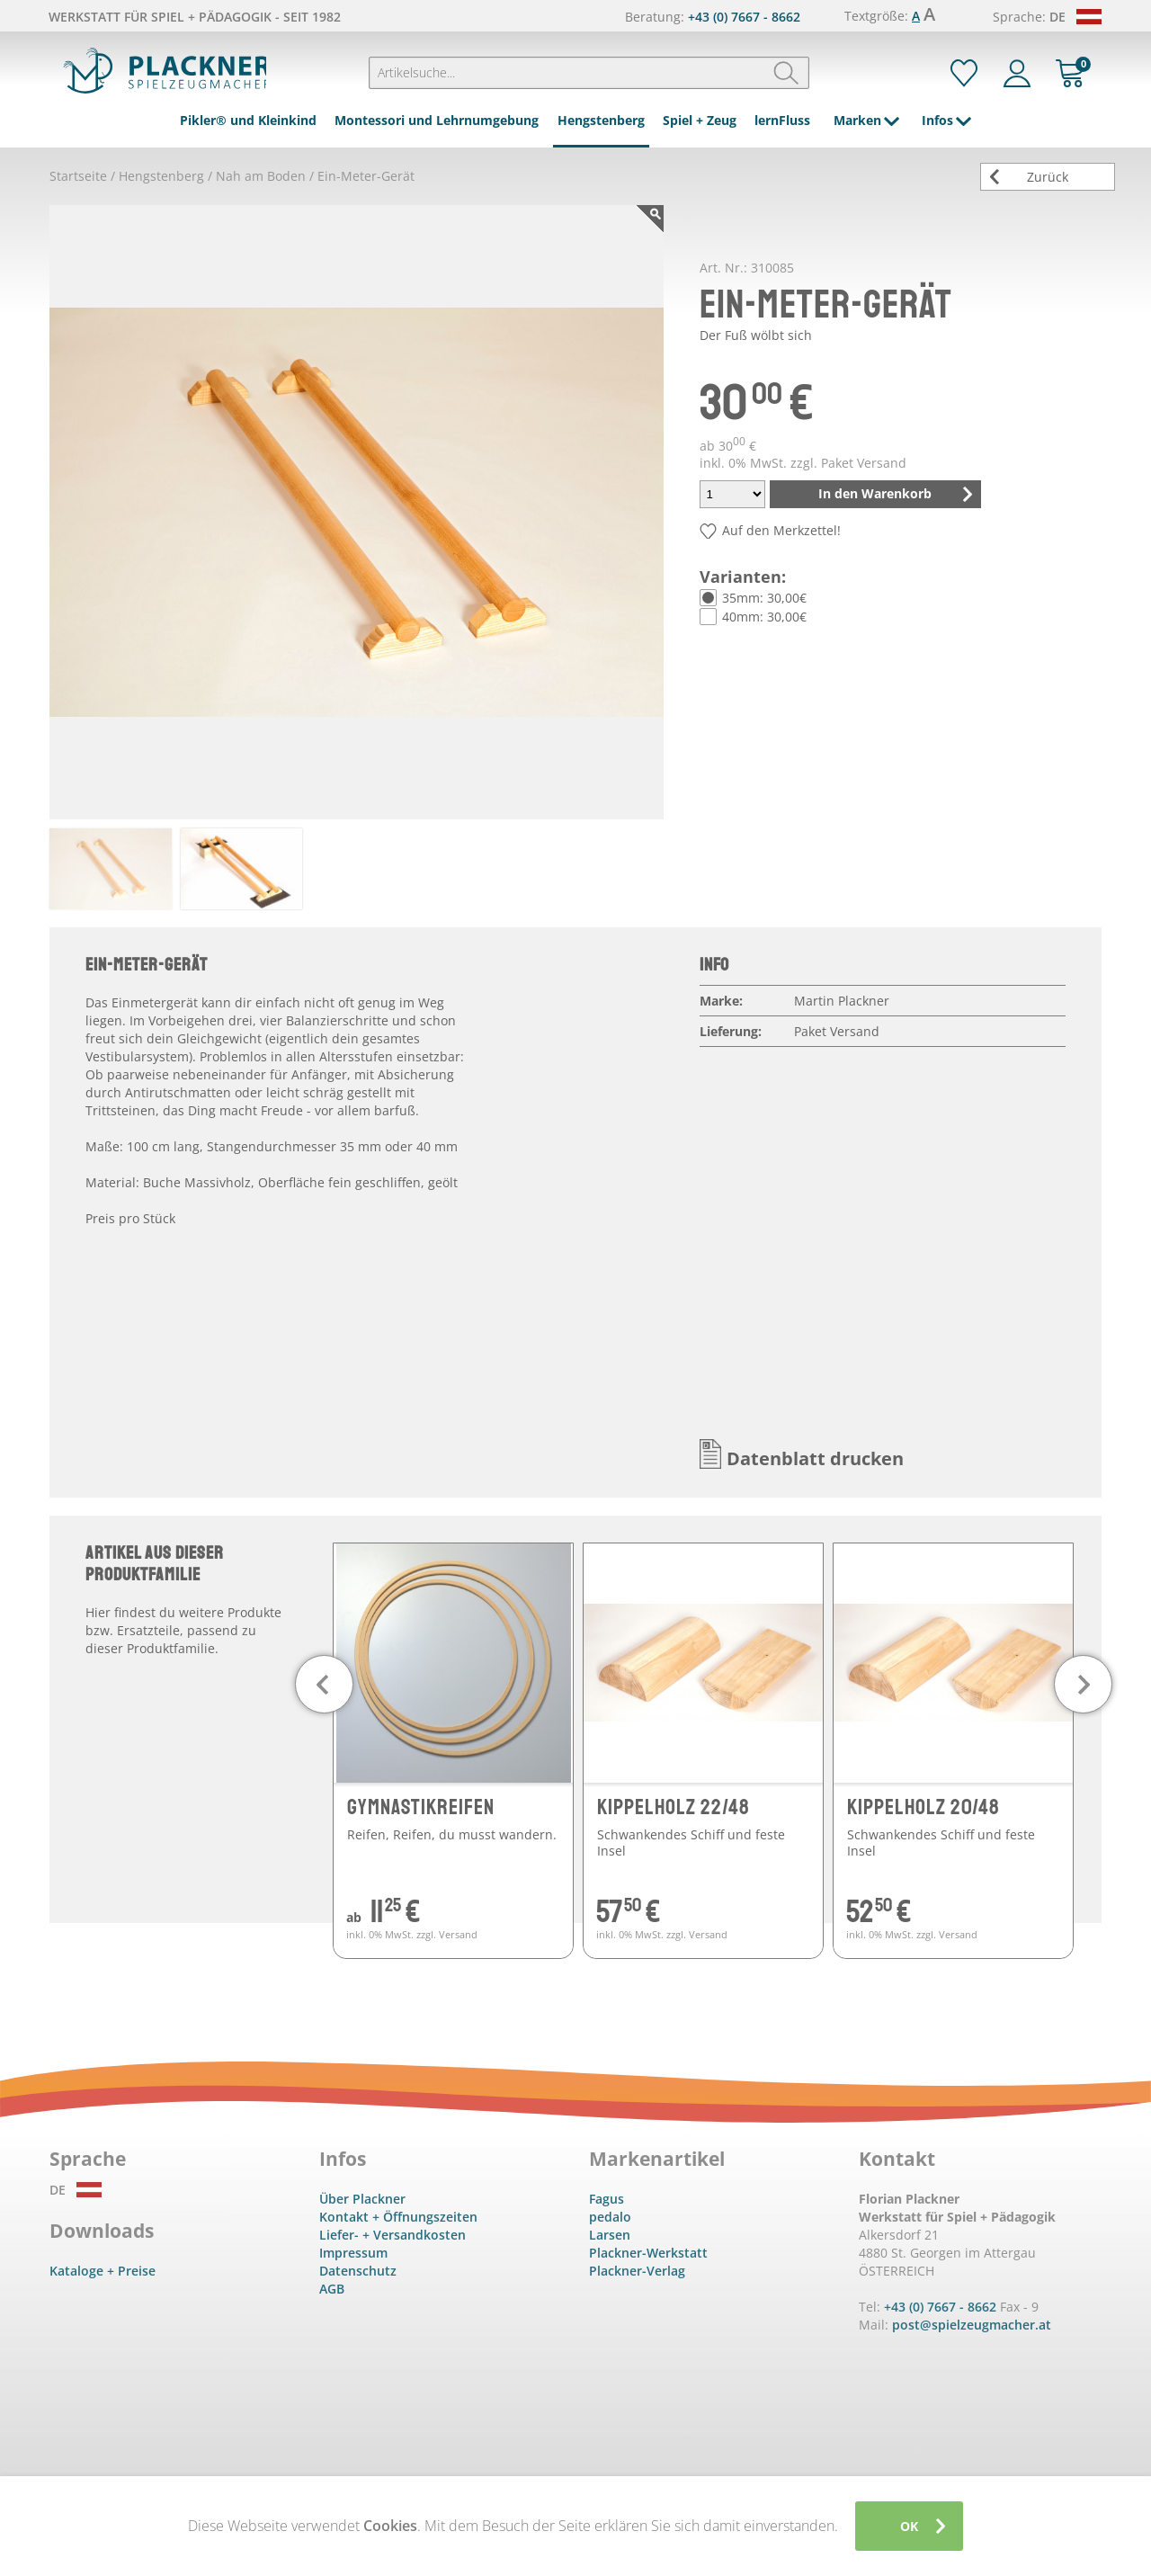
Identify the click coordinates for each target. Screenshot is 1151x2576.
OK (909, 2526)
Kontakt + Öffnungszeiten (398, 2216)
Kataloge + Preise (102, 2270)
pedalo (610, 2216)
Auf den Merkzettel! (781, 530)
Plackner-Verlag (637, 2270)
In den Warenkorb (875, 493)
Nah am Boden (261, 175)
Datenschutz (358, 2270)
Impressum (353, 2252)
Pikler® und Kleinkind (248, 120)
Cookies (390, 2526)
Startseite (78, 175)
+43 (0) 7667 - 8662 (744, 16)
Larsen (609, 2234)
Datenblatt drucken (815, 1458)
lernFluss (782, 120)
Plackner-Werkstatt (648, 2252)
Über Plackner (362, 2198)
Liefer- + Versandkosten (392, 2234)
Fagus (606, 2198)
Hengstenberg (601, 120)
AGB (331, 2288)
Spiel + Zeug (699, 120)
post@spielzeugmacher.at (971, 2324)
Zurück (1047, 176)
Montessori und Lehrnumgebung (437, 120)
